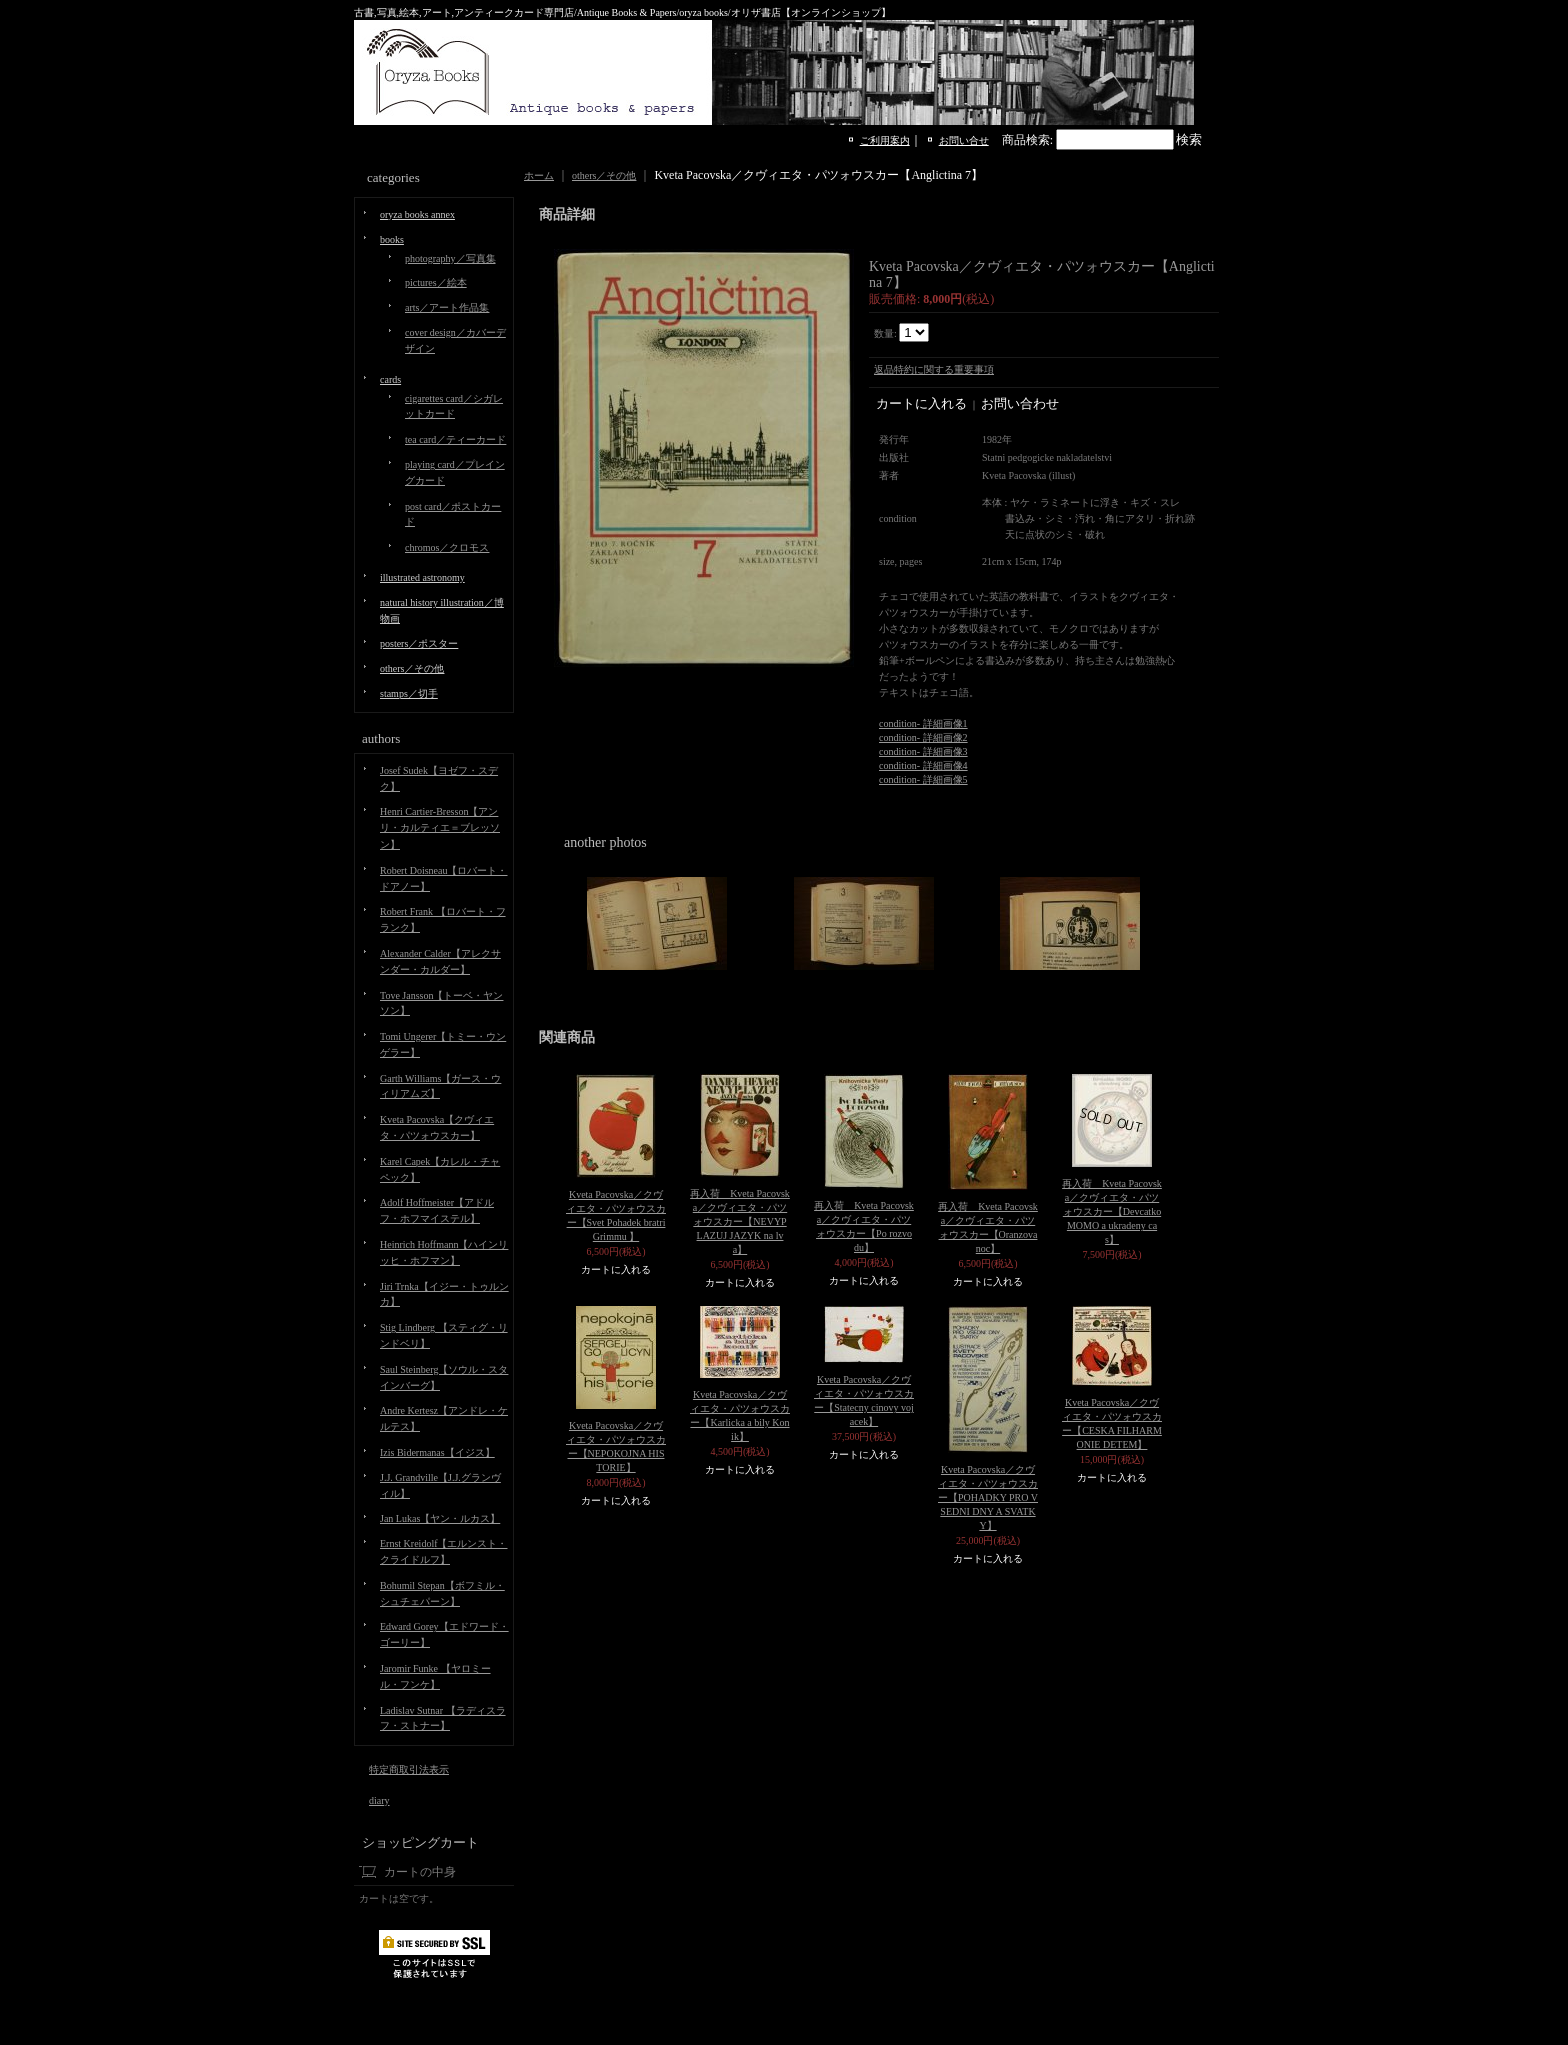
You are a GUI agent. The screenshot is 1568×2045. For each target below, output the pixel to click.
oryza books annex (417, 214)
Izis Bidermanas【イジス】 (437, 1452)
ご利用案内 (885, 140)
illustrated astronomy (422, 577)
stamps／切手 (409, 693)
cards (390, 379)
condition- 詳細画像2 (923, 737)
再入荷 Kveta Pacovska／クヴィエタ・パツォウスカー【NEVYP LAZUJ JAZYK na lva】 (740, 1221)
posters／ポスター (419, 643)
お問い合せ (964, 140)
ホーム (539, 175)
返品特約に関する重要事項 (934, 369)
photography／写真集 (450, 258)
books (392, 239)
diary (379, 1800)
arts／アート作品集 (447, 307)
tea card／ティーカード (455, 439)
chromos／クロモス (447, 547)
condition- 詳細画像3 (923, 751)
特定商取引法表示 (409, 1769)
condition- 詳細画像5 (923, 779)
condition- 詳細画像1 (923, 723)
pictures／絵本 (436, 282)
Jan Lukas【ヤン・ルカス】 (440, 1518)
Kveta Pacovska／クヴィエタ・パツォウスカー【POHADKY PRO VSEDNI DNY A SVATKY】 (988, 1497)
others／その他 (412, 668)
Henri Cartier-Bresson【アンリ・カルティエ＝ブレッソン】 (440, 828)
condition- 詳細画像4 (923, 765)
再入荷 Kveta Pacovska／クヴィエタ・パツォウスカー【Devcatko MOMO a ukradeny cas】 (1112, 1211)
